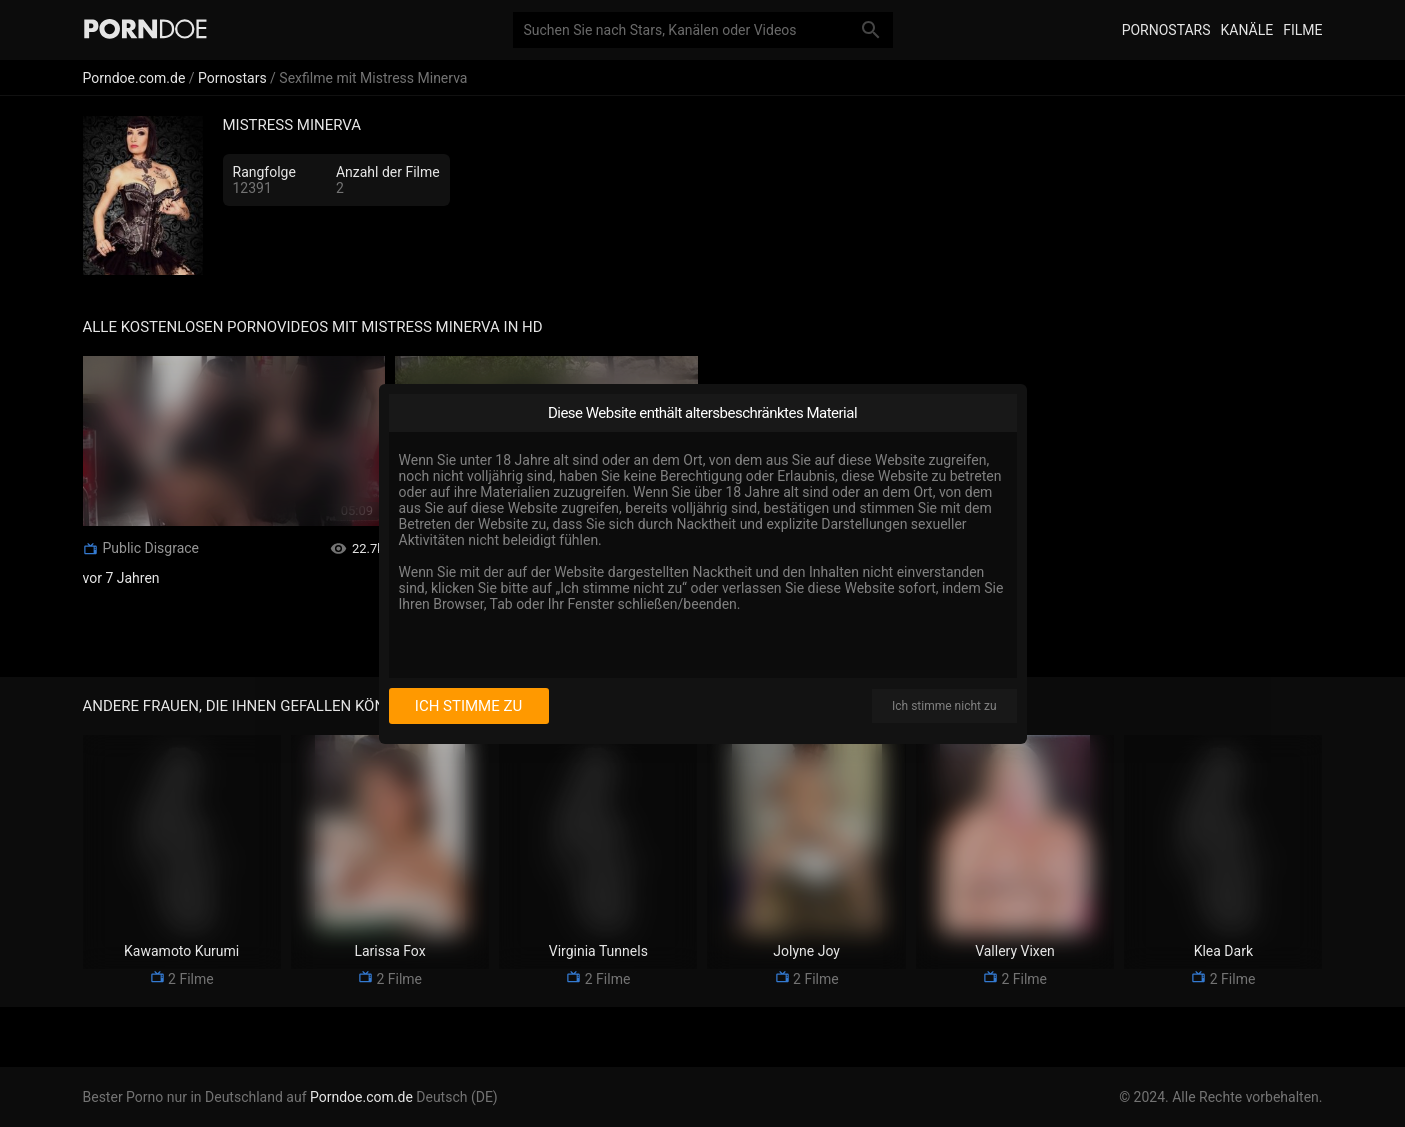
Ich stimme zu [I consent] (468, 706)
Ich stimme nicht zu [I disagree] (944, 706)
